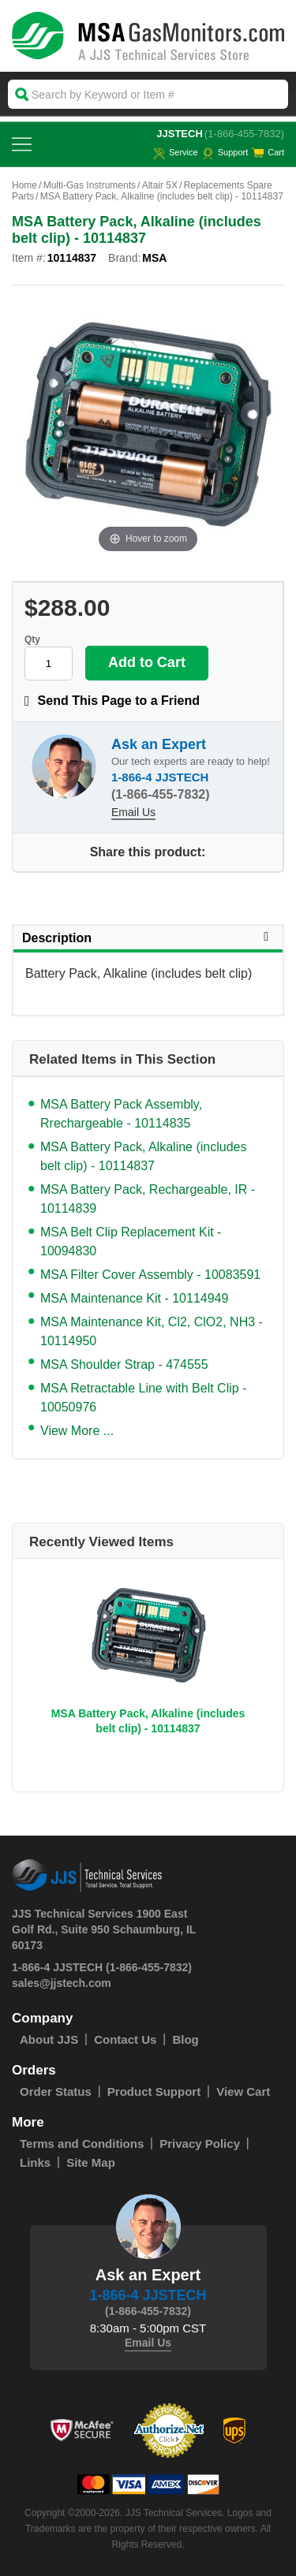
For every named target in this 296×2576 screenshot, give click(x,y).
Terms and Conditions (82, 2143)
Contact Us (125, 2039)
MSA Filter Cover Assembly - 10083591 (150, 1274)
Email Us (133, 812)
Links (35, 2162)
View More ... (77, 1430)
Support (225, 152)
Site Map (90, 2162)
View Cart (243, 2091)
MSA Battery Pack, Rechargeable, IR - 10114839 (147, 1199)
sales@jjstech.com (61, 1983)
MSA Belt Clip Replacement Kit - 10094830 (130, 1241)
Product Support (153, 2091)
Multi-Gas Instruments (89, 185)
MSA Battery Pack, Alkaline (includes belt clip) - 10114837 (143, 1156)
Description (148, 937)
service (175, 152)
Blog (185, 2039)
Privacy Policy (199, 2143)
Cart (268, 152)
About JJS (49, 2039)
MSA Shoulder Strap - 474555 (124, 1364)
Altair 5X (160, 185)
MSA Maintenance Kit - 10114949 (134, 1298)
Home (24, 185)
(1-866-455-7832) (244, 134)
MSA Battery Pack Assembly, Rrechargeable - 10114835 (121, 1114)
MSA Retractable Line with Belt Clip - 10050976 (143, 1397)
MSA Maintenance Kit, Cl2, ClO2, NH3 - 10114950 (151, 1331)
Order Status (56, 2091)
